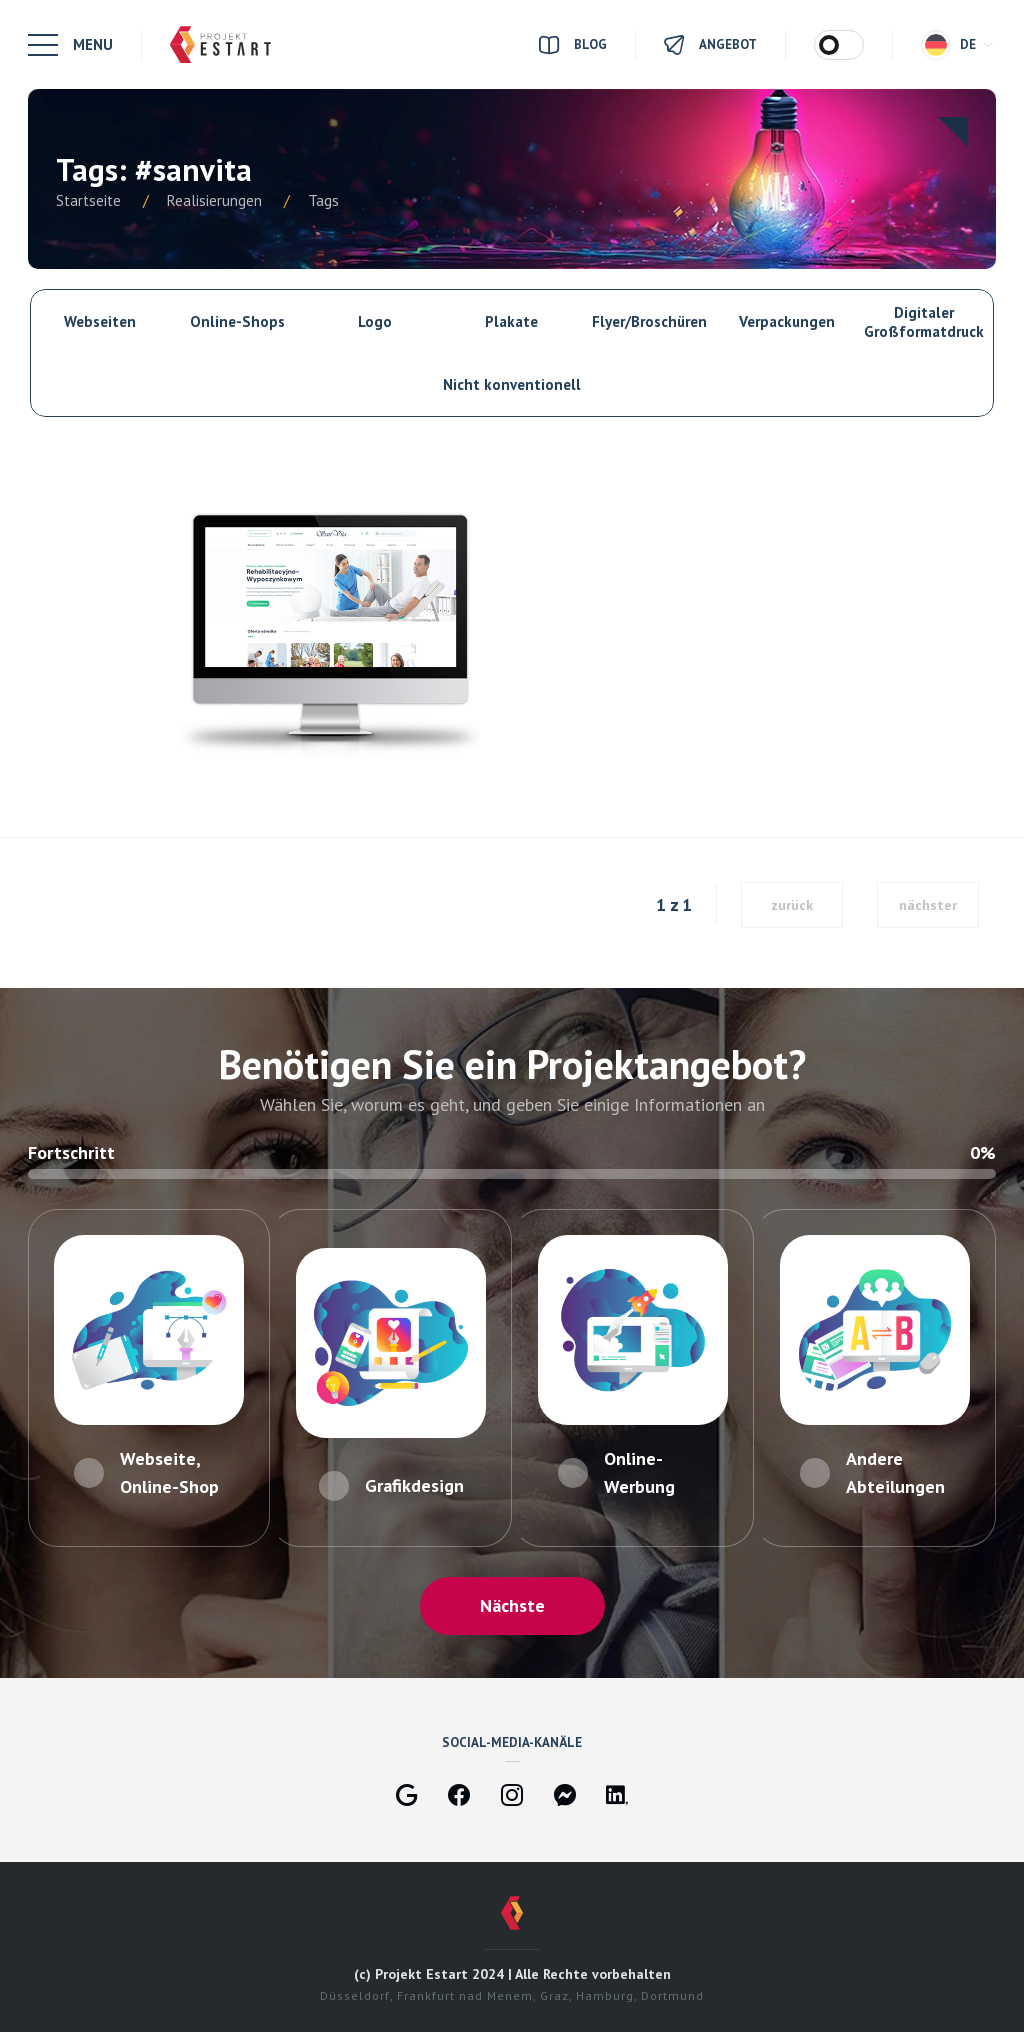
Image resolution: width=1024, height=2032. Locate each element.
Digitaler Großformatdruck (924, 322)
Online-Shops (237, 321)
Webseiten (100, 321)
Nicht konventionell (512, 384)
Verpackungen (787, 321)
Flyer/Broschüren (649, 321)
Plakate (511, 321)
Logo (375, 321)
